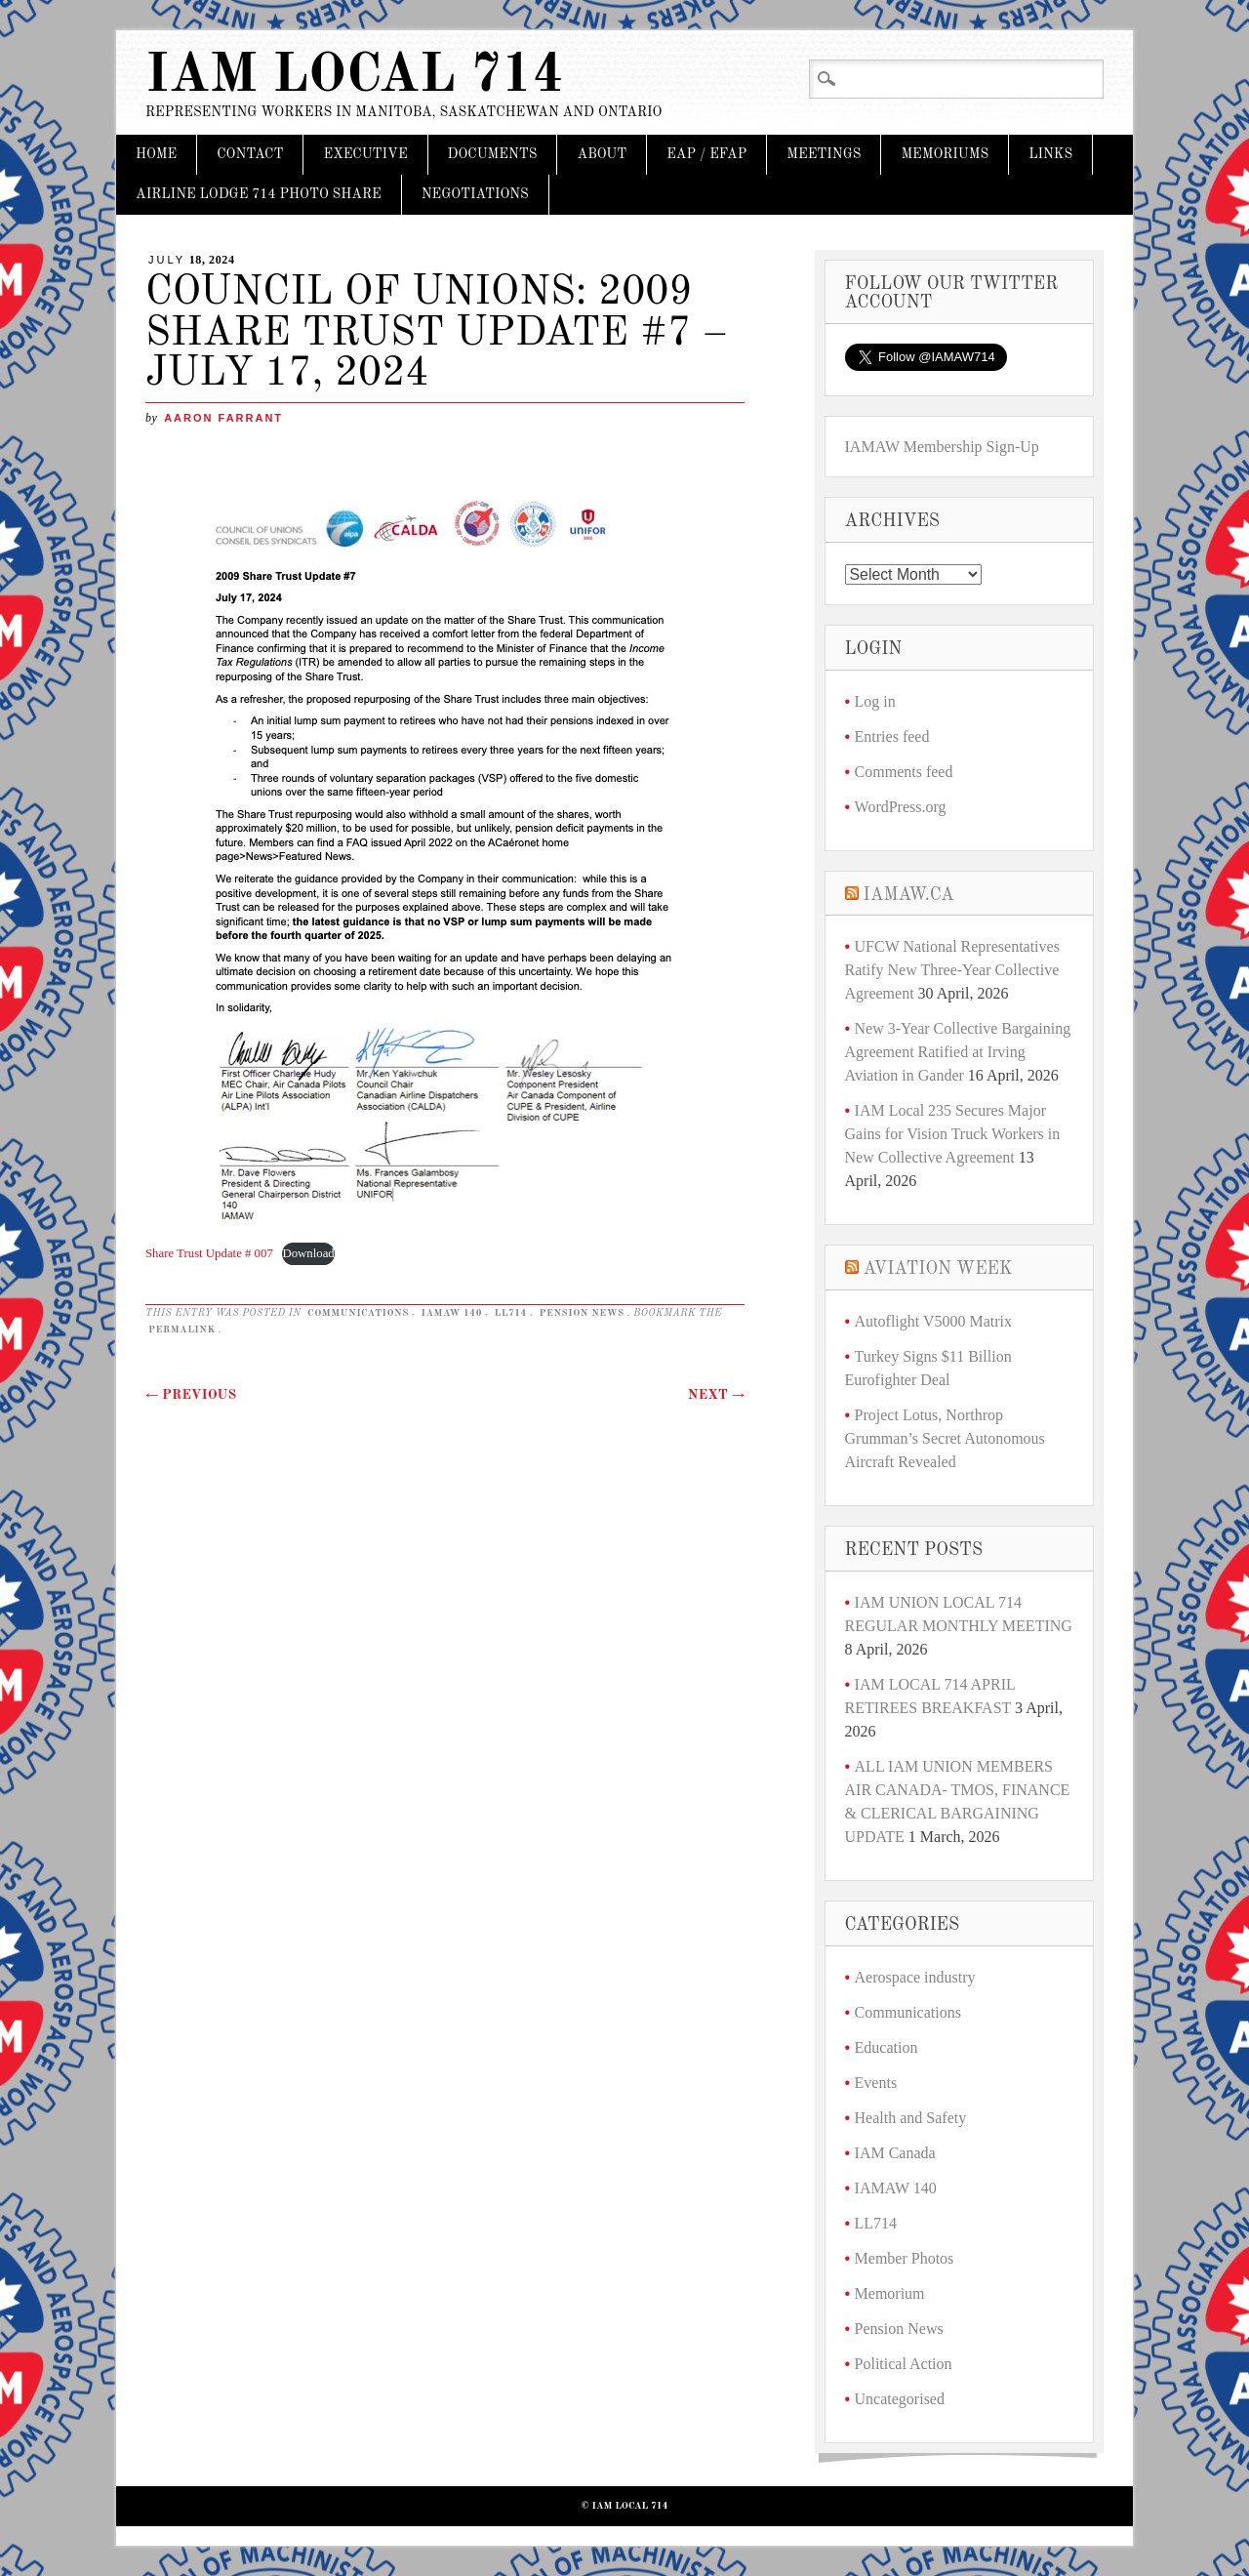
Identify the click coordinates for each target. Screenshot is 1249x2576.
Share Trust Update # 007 (209, 1253)
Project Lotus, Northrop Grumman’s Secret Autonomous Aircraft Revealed (945, 1438)
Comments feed (904, 771)
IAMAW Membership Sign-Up (942, 446)
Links (1050, 154)
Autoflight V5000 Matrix (933, 1321)
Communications (358, 1313)
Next (716, 1395)
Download (308, 1253)
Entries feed (892, 736)
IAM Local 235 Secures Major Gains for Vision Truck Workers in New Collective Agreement (953, 1133)
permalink (182, 1329)
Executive (365, 154)
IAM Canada (895, 2153)
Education (886, 2047)
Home (156, 154)
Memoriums (944, 154)
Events (876, 2082)
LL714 (511, 1313)
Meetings (823, 154)
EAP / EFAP (706, 154)
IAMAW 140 (452, 1313)
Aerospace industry (915, 1977)
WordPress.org (901, 806)
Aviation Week (938, 1269)
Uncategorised (900, 2399)
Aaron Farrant (223, 418)
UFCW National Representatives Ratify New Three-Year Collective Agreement (952, 970)
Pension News (581, 1313)
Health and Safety (911, 2117)
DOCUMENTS (493, 154)
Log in (875, 701)
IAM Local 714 (354, 76)
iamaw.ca (909, 895)
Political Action (903, 2363)
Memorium (890, 2293)
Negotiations (475, 194)
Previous (190, 1395)
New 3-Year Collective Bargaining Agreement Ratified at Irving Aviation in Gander (958, 1052)
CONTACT (250, 154)
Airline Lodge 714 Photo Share (259, 194)
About (601, 154)
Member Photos (904, 2258)
